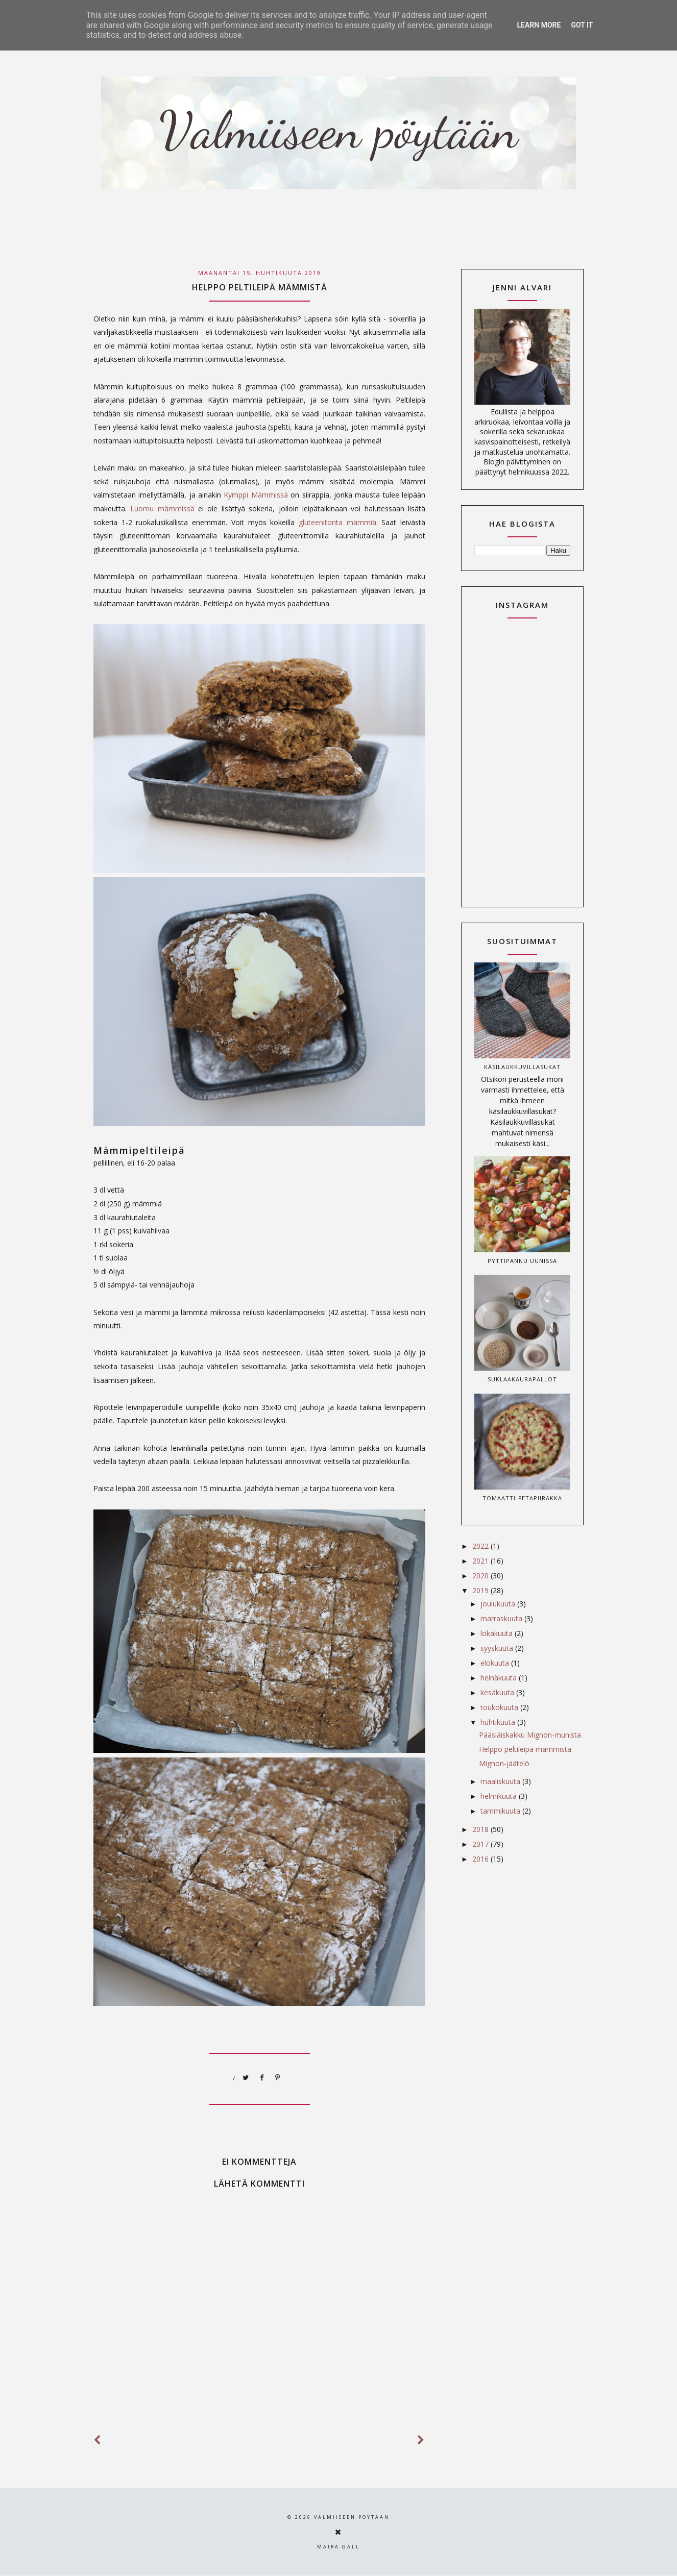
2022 (481, 1546)
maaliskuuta (501, 1781)
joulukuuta (498, 1603)
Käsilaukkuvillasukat (522, 1067)
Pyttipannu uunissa (522, 1261)
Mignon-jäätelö (504, 1763)
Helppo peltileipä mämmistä (525, 1749)
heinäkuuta (499, 1677)
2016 (481, 1859)
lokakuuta (497, 1633)
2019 (481, 1590)
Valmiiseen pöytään (352, 2517)
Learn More (539, 25)
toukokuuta (500, 1707)
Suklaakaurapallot (522, 1379)
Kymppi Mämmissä (255, 495)
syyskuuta (497, 1648)
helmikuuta (499, 1796)
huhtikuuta (498, 1722)
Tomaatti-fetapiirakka (522, 1498)
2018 (481, 1829)
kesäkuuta (498, 1692)
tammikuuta (501, 1811)
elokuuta (495, 1663)
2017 (481, 1844)
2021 (481, 1561)
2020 (481, 1575)
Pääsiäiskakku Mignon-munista (530, 1735)
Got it (582, 25)
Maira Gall (338, 2546)
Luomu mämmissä (162, 508)
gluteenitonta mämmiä (337, 522)
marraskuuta (502, 1618)
